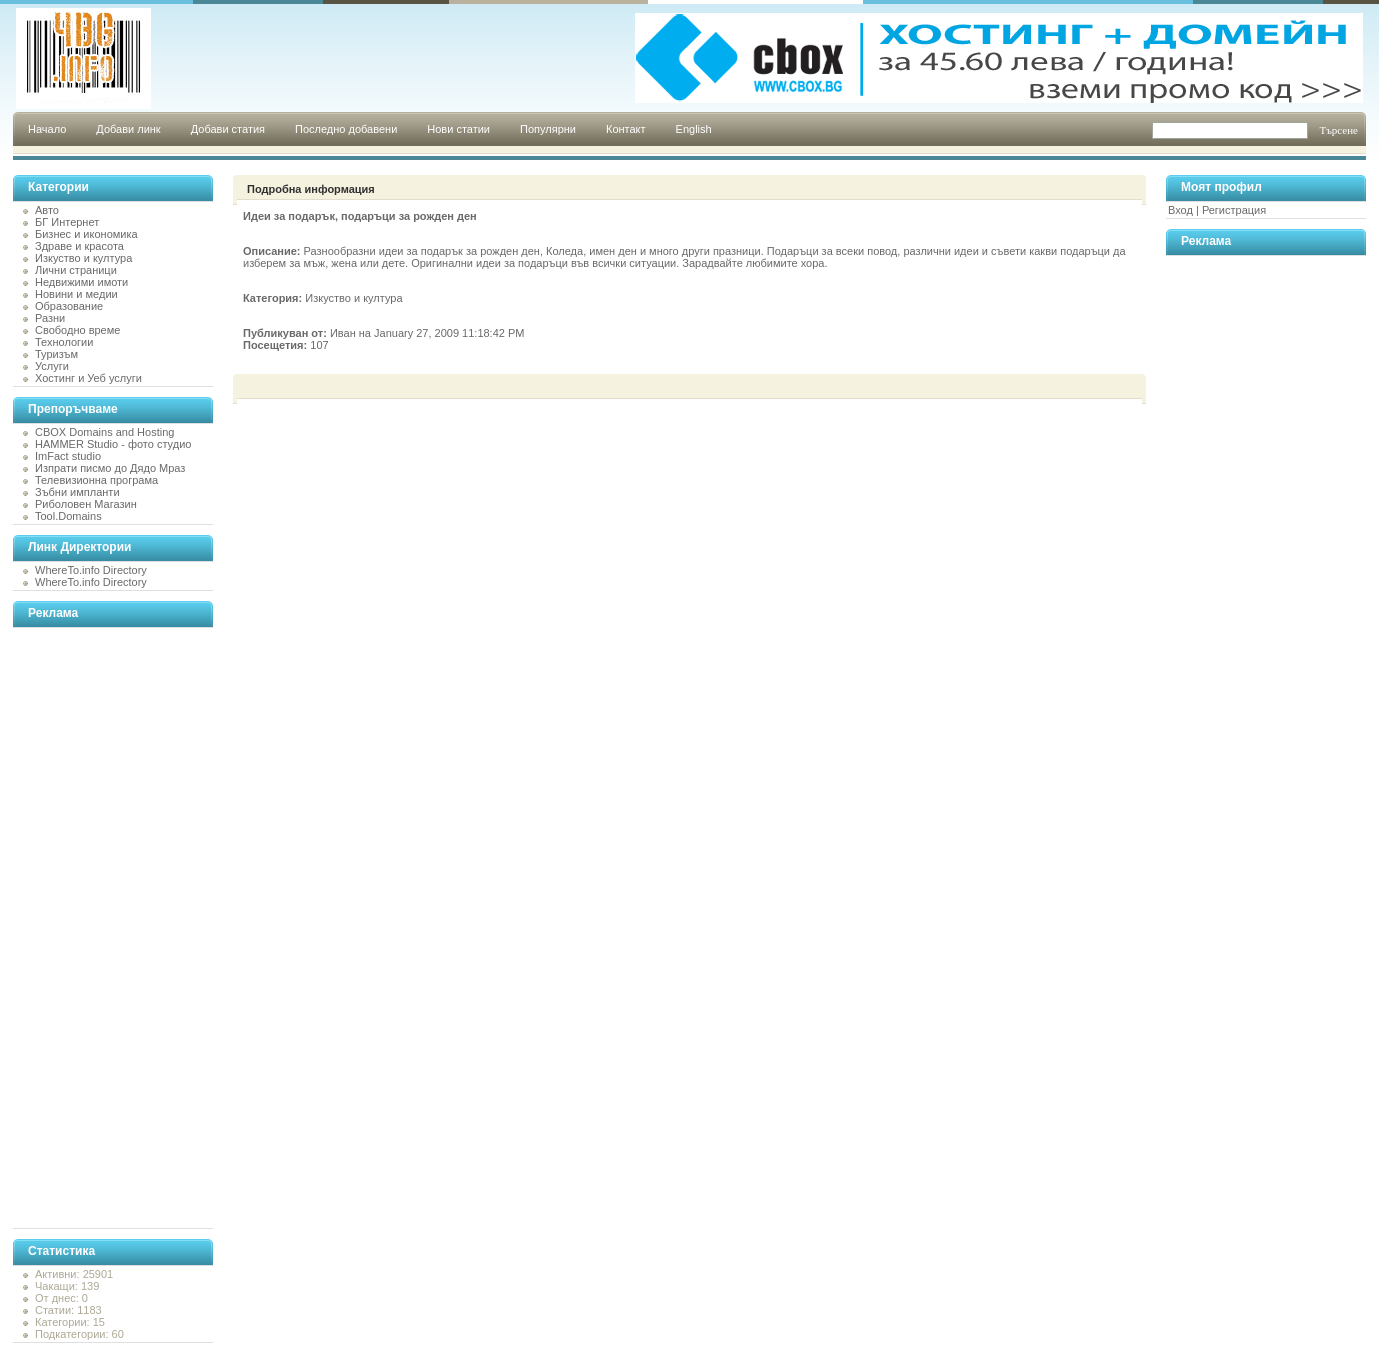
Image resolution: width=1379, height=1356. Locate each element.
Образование (69, 306)
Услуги (52, 366)
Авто (47, 210)
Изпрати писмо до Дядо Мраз (110, 468)
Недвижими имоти (81, 282)
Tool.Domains (68, 516)
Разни (50, 318)
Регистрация (1234, 210)
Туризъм (56, 354)
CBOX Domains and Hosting (104, 432)
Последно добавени (346, 129)
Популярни (548, 129)
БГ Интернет (67, 222)
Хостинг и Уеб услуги (88, 378)
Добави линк (128, 129)
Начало (47, 129)
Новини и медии (76, 294)
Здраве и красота (79, 246)
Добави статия (228, 129)
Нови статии (458, 129)
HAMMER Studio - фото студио (113, 444)
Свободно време (77, 330)
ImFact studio (68, 456)
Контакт (626, 129)
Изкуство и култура (83, 258)
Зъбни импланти (77, 492)
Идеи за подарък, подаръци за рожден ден (360, 216)
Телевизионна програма (96, 480)
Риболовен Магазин (86, 504)
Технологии (64, 342)
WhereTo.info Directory (91, 570)
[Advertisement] (93, 928)
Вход (1180, 210)
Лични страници (76, 270)
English (694, 129)
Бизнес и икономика (86, 234)
